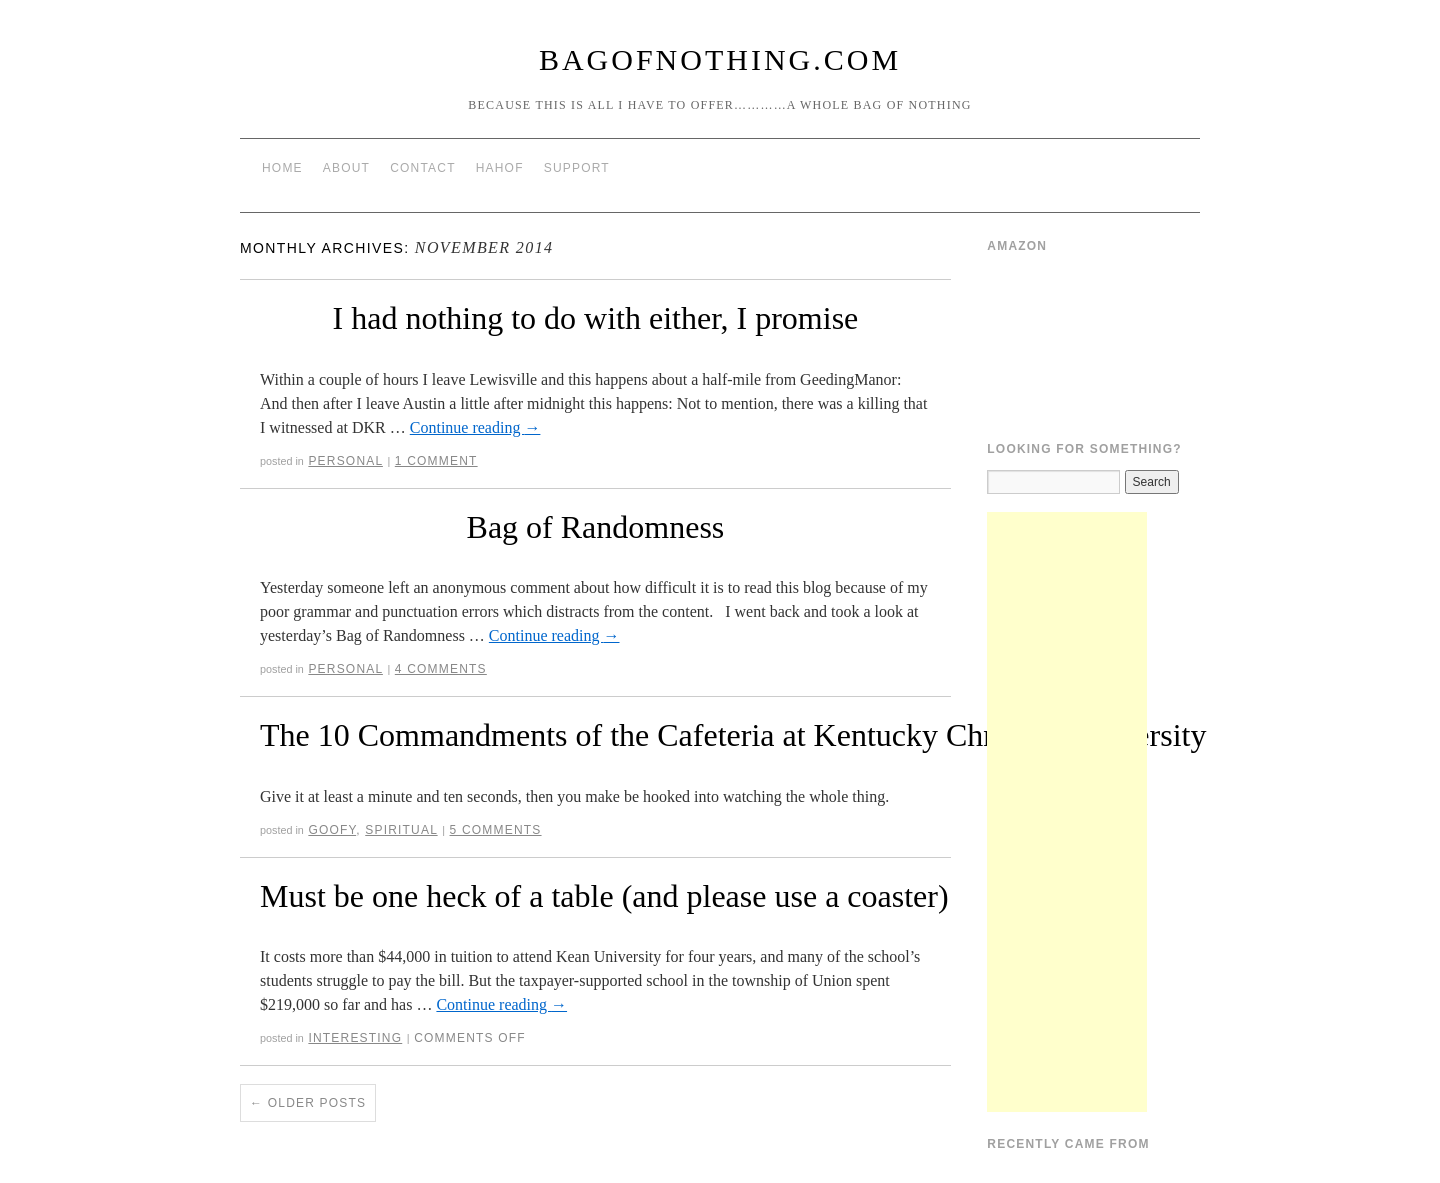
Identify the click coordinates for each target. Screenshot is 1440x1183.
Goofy (332, 830)
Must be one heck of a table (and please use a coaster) (604, 896)
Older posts (308, 1103)
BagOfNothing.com (720, 59)
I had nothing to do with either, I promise (596, 318)
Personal (345, 461)
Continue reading (475, 427)
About (346, 168)
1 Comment (436, 461)
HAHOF (500, 168)
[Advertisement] (1067, 812)
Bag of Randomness (596, 527)
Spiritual (401, 830)
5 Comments (496, 830)
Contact (423, 168)
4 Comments (441, 669)
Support (577, 168)
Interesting (355, 1038)
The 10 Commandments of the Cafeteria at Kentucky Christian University (733, 735)
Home (282, 168)
